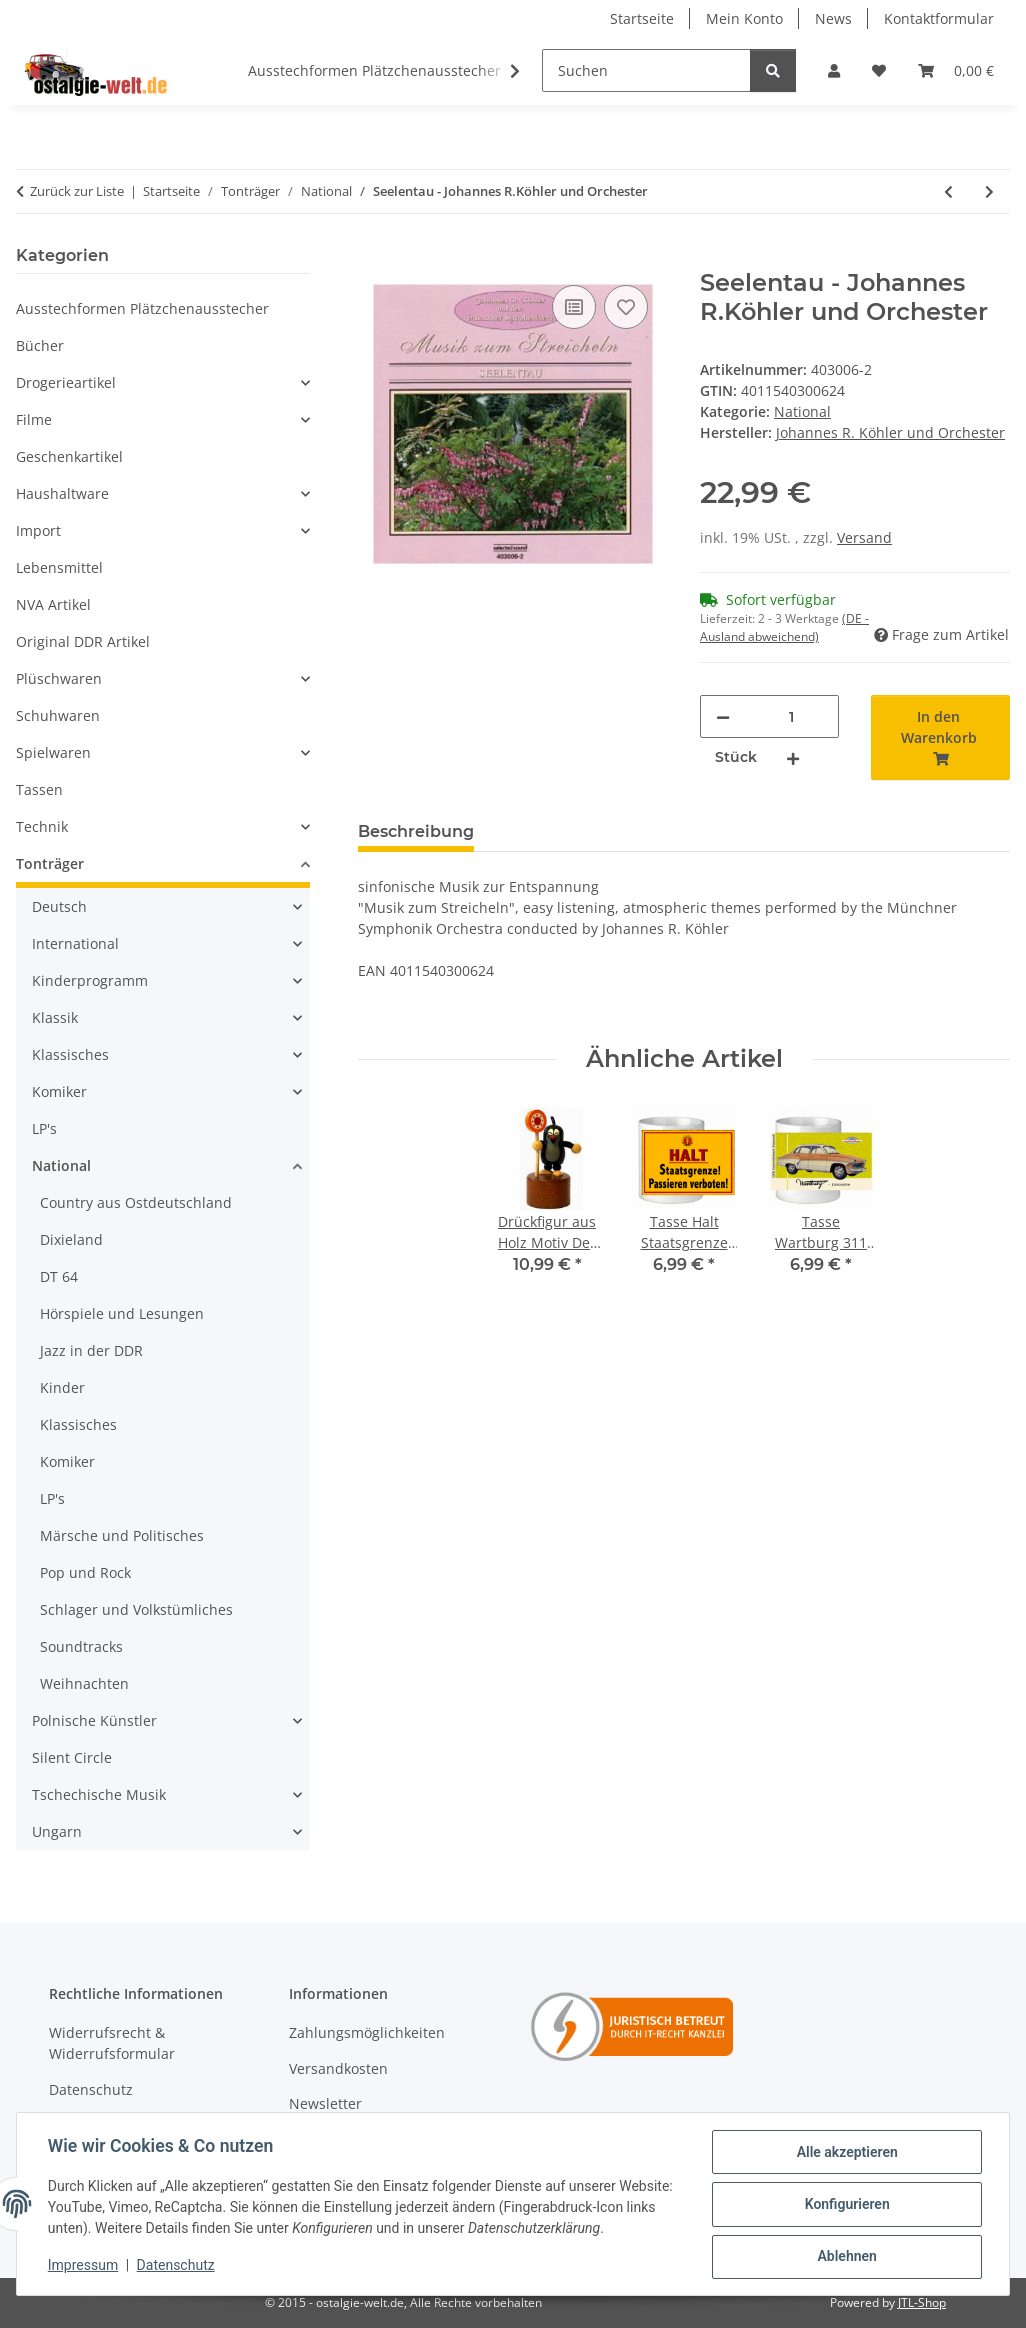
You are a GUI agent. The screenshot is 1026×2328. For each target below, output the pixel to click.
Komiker (59, 1091)
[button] (834, 70)
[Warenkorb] (956, 70)
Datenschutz (177, 2266)
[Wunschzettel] (879, 70)
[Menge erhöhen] (793, 757)
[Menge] (791, 716)
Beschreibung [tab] (416, 831)
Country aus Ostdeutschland (136, 1202)
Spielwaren (53, 752)
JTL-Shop (922, 2302)
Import (38, 530)
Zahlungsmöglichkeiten (367, 2032)
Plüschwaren (59, 678)
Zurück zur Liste (77, 191)
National (802, 411)
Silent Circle (72, 1757)
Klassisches (70, 1054)
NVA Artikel (53, 604)
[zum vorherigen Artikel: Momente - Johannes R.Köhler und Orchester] (948, 191)
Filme (34, 419)
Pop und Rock (85, 1572)
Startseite (642, 18)
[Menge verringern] (723, 716)
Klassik (55, 1017)
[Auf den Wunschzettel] (626, 307)
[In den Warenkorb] (374, 258)
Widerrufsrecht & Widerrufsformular (112, 2043)
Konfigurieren (845, 2205)
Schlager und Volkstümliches (136, 1609)
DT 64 (59, 1276)
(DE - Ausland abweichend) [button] (784, 627)
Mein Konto (744, 18)
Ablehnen (845, 2257)
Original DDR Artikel (83, 641)
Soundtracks (81, 1646)
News (833, 18)
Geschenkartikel (69, 456)
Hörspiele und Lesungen (122, 1313)
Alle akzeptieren (845, 2153)
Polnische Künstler (94, 1720)
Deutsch (59, 906)
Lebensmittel (59, 567)
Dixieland (71, 1239)
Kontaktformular (939, 18)
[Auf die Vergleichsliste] (574, 307)
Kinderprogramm (90, 980)
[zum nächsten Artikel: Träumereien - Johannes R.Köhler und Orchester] (989, 191)
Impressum (84, 2266)
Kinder (62, 1387)
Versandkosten (338, 2068)
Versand (864, 537)
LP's (44, 1128)
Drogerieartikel (66, 382)
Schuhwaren (58, 715)
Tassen (39, 789)
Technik (42, 826)
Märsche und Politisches (122, 1535)
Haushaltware (62, 493)
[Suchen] (646, 70)
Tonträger (50, 863)
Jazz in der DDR (91, 1350)
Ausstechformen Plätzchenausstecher (142, 308)
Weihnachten (84, 1683)
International (75, 943)
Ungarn (57, 1831)
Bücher (40, 345)
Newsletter (325, 2103)
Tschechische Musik (99, 1794)
